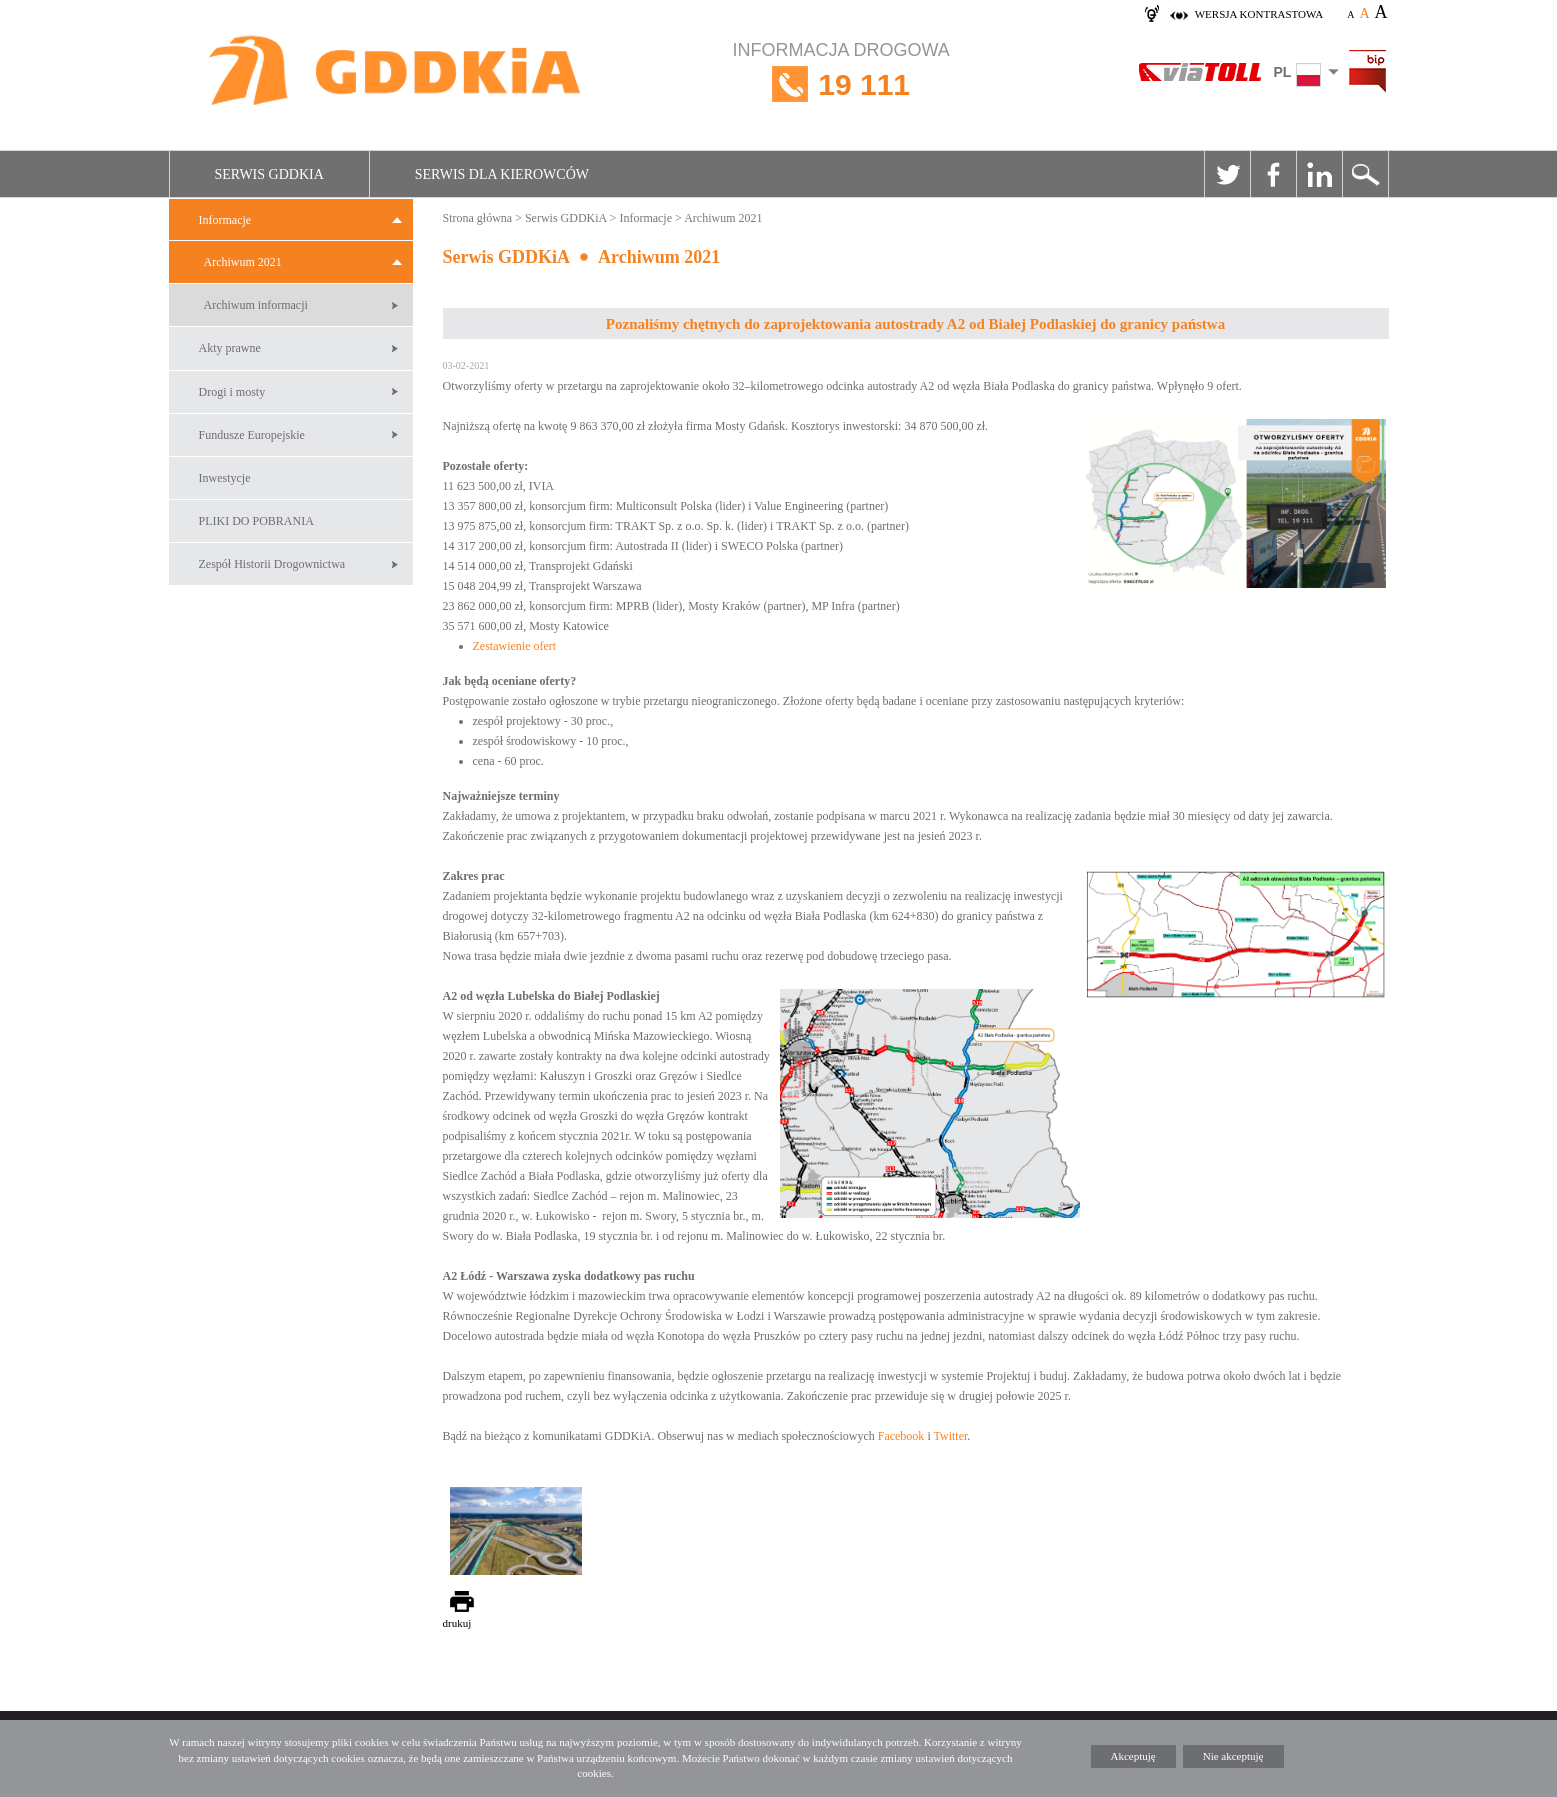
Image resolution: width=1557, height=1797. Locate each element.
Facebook (1273, 174)
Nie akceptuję (1233, 1756)
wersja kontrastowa (1259, 14)
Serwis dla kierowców (502, 174)
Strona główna (478, 218)
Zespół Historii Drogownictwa (272, 564)
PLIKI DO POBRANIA (256, 521)
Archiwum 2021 (243, 262)
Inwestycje (225, 478)
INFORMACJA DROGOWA (841, 84)
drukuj (457, 1623)
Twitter (1227, 174)
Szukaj (1365, 174)
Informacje (225, 220)
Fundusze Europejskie (252, 435)
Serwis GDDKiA (269, 174)
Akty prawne (230, 348)
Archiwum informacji (256, 305)
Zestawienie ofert (515, 646)
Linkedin (1319, 174)
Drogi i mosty (232, 392)
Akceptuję (1133, 1756)
